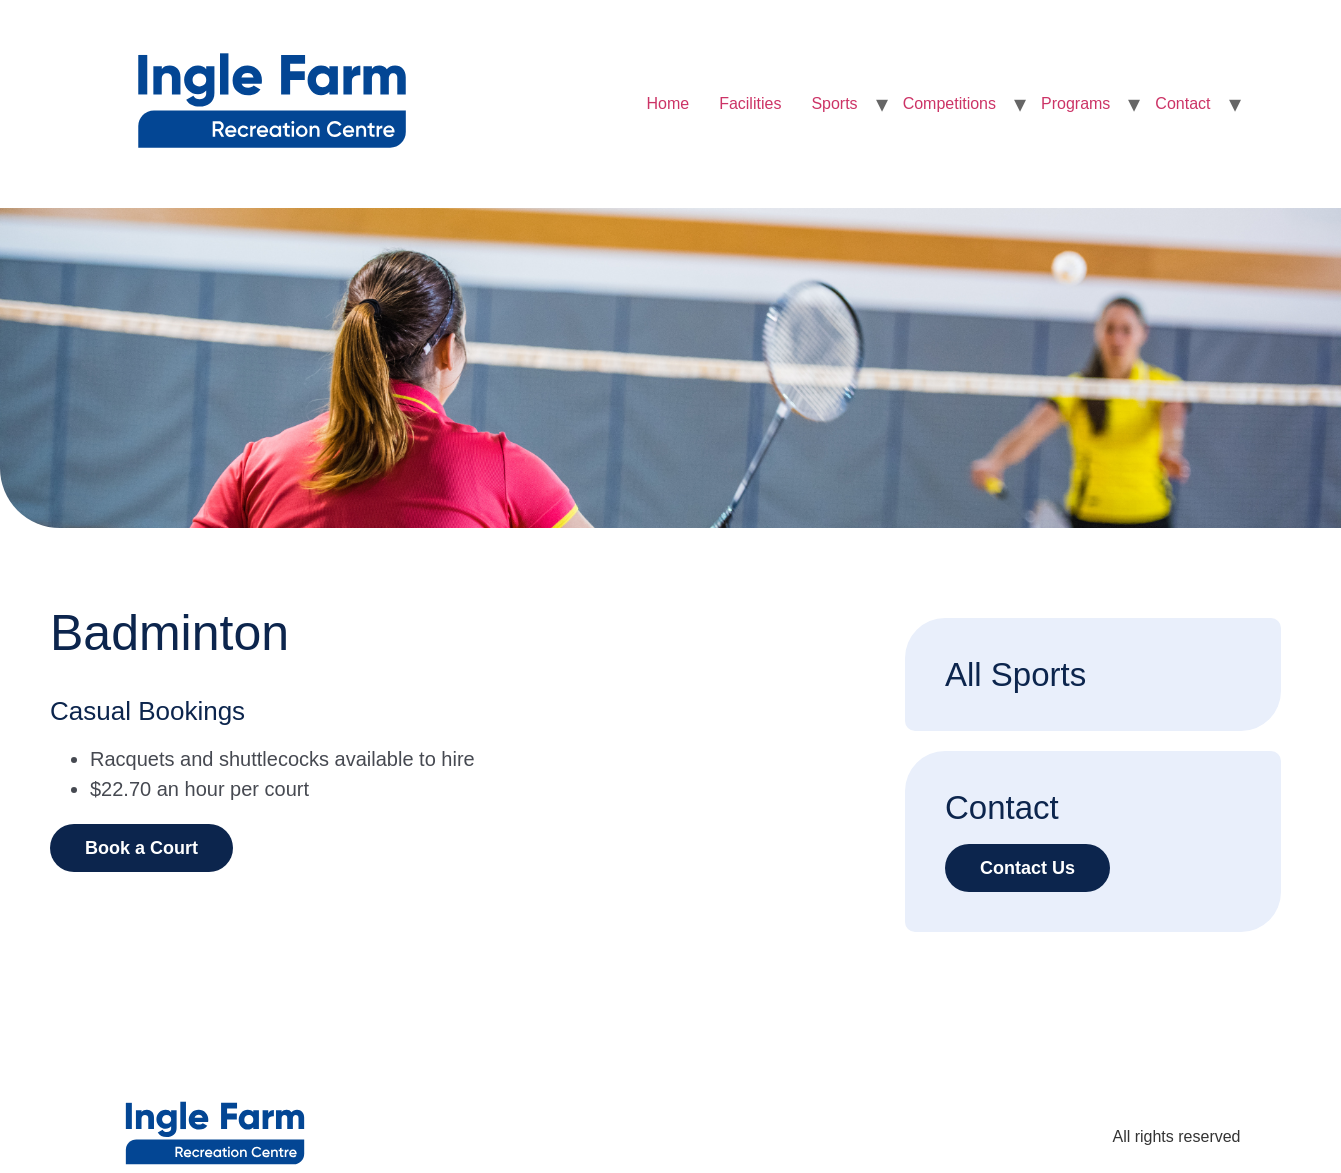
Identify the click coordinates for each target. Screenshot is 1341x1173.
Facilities (750, 103)
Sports (834, 103)
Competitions (949, 103)
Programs (1075, 103)
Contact (1182, 103)
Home (667, 103)
